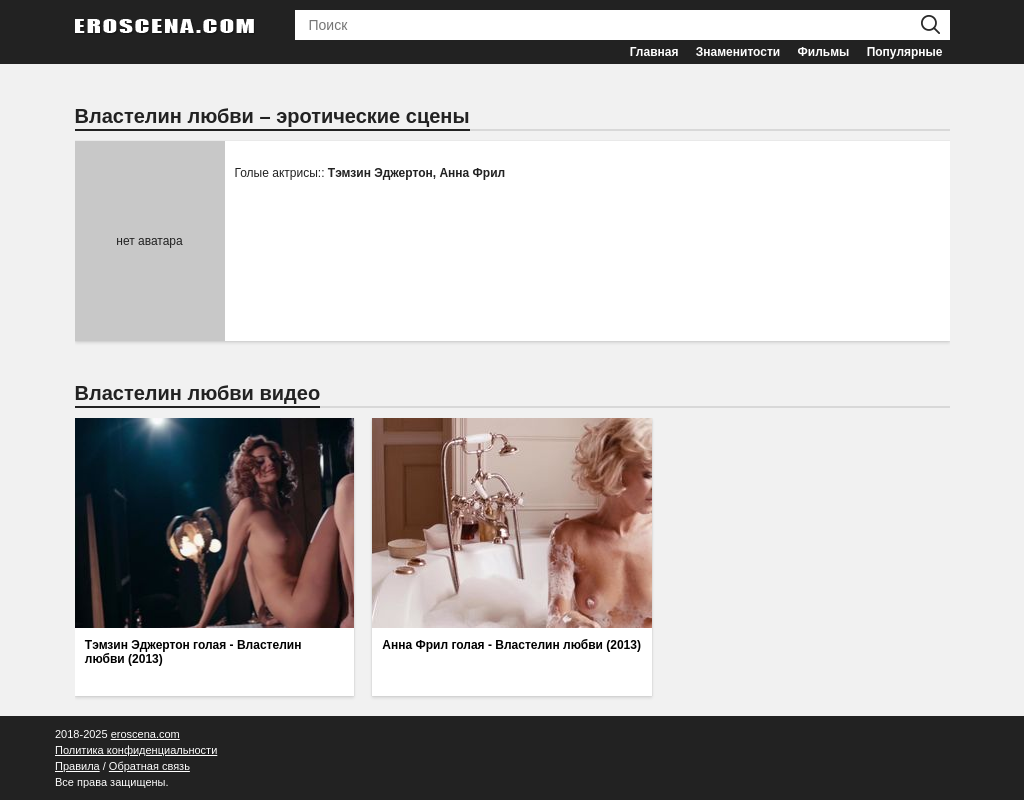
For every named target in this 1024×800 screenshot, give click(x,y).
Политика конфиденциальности (136, 750)
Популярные (905, 52)
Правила (77, 766)
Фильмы (824, 52)
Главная (654, 52)
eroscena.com (145, 734)
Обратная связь (149, 766)
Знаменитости (738, 52)
